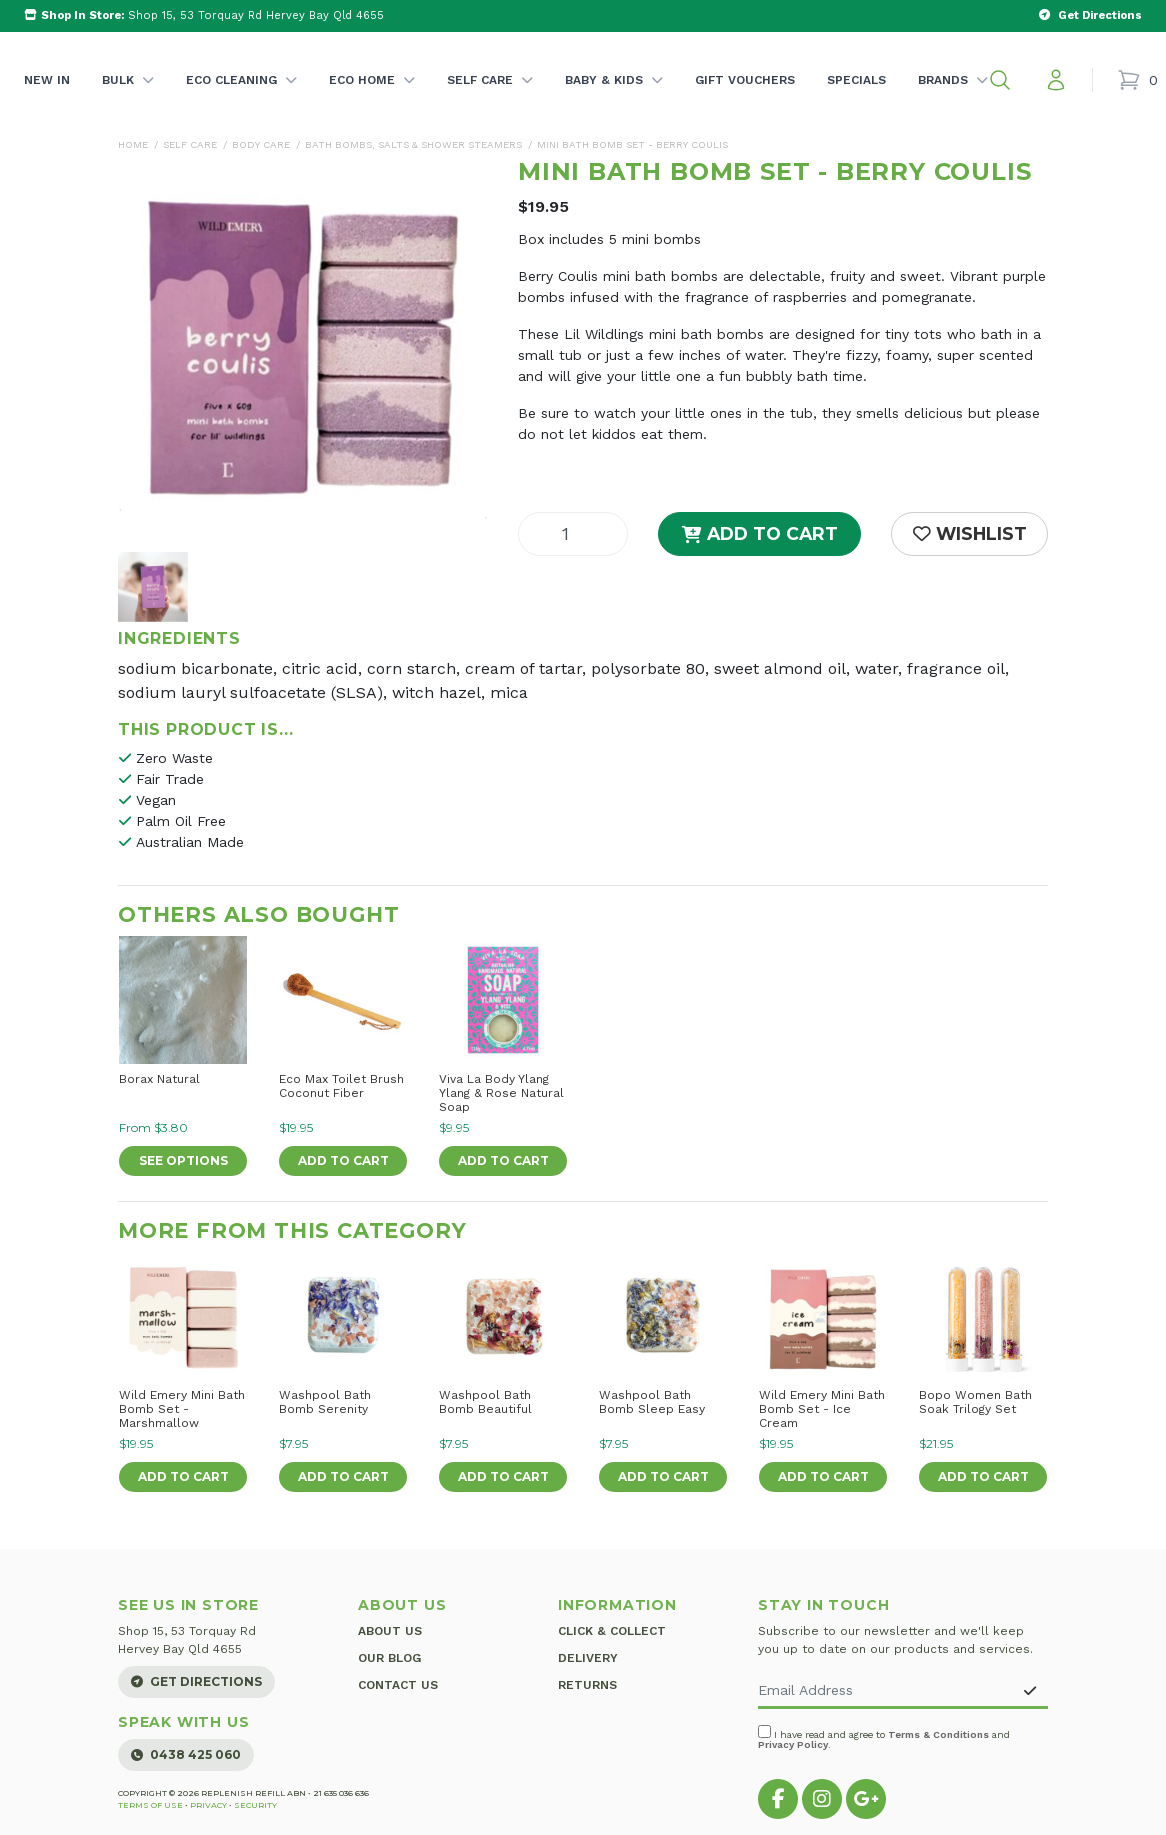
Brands (953, 100)
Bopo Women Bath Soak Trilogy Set (975, 1402)
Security (255, 1805)
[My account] (1056, 80)
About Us (390, 1631)
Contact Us (398, 1683)
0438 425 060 (186, 1754)
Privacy (208, 1805)
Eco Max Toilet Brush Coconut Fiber (341, 1086)
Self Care (490, 100)
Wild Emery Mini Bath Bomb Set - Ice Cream (822, 1409)
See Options (183, 1160)
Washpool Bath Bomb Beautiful (485, 1402)
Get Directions (196, 1681)
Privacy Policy (793, 1744)
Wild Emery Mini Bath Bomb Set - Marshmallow (182, 1409)
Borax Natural (159, 1079)
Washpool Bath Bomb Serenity (325, 1402)
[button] (1000, 80)
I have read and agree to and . (884, 1737)
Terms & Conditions (938, 1734)
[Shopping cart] (1137, 80)
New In (47, 80)
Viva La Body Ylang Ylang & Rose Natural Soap (501, 1093)
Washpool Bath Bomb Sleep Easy (652, 1402)
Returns (587, 1683)
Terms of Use (150, 1805)
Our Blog (389, 1657)
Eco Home (372, 100)
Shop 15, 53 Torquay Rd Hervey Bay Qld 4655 (204, 15)
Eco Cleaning (241, 100)
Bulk (128, 100)
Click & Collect (612, 1631)
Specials (856, 80)
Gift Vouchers (745, 80)
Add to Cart (760, 533)
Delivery (588, 1657)
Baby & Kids (614, 100)
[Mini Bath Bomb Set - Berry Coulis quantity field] (573, 534)
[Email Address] (885, 1691)
